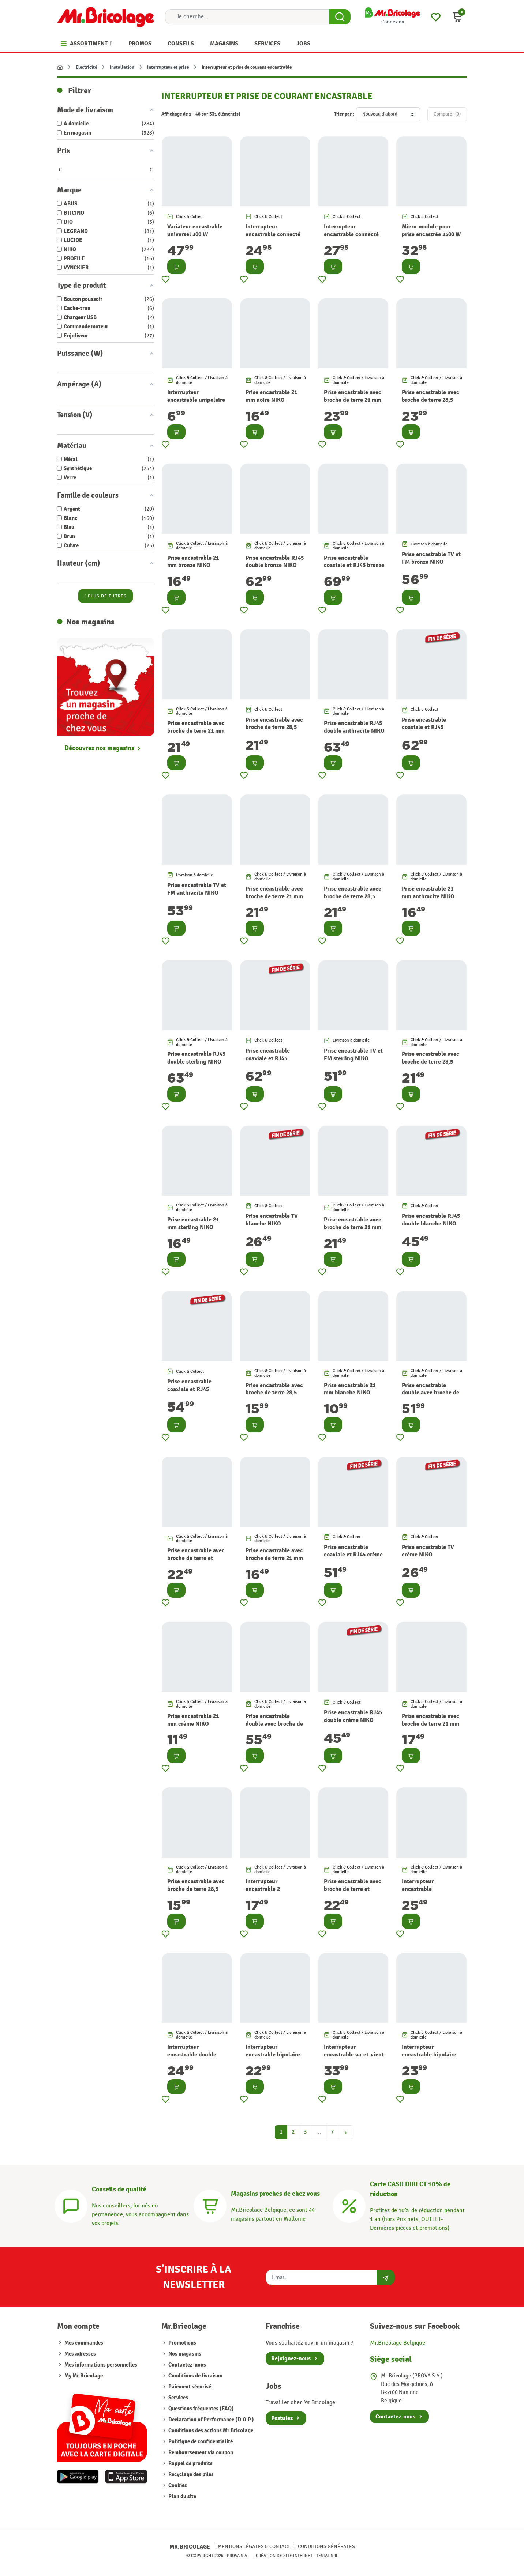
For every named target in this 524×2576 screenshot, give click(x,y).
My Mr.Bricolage (83, 2375)
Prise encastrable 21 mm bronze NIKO (193, 561)
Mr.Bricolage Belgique (397, 2342)
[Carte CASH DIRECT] (349, 2205)
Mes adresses (80, 2353)
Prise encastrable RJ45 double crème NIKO (353, 1716)
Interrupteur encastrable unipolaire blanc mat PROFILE (196, 400)
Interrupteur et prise (168, 67)
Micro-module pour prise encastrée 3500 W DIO (431, 234)
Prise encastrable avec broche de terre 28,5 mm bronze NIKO (274, 727)
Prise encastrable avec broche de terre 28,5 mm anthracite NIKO (352, 896)
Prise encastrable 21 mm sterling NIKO (193, 1223)
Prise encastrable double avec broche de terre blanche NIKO (430, 1393)
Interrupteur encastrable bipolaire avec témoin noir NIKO (431, 2054)
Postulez (282, 2418)
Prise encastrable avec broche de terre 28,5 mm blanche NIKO (274, 1393)
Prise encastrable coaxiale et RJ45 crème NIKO (353, 1555)
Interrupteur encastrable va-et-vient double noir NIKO (354, 2054)
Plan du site (181, 2496)
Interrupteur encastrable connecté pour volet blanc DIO (351, 234)
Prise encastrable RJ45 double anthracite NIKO (354, 726)
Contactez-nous (186, 2364)
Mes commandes (83, 2342)
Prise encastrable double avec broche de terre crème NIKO (274, 1723)
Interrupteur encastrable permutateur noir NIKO (431, 1889)
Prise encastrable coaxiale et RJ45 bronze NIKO (354, 565)
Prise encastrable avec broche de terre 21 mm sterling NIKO (352, 1227)
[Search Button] (340, 16)
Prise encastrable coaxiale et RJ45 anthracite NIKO (424, 727)
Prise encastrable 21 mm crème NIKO (193, 1719)
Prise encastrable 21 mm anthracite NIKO (428, 892)
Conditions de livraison (194, 2375)
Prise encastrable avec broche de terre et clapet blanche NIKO (196, 1558)
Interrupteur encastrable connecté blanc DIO (273, 234)
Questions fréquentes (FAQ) (200, 2408)
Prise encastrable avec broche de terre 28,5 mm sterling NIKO (430, 1061)
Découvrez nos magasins (99, 748)
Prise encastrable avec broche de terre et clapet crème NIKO (352, 1889)
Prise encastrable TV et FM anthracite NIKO (196, 888)
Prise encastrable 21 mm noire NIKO (271, 396)
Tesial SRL (327, 2555)
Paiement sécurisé (189, 2386)
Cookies (177, 2485)
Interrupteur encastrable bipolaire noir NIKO (273, 2054)
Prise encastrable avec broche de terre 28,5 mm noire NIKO (430, 400)
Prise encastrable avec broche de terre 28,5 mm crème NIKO (196, 1889)
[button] (457, 16)
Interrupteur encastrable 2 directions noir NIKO (272, 1889)
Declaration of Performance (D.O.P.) (210, 2419)
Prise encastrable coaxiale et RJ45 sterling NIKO (268, 1058)
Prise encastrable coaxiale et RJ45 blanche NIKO (189, 1389)
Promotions (181, 2342)
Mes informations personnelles (100, 2364)
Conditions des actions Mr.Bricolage (210, 2430)
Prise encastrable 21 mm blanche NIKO (349, 1389)
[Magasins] (210, 2205)
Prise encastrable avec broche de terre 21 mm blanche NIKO (274, 1558)
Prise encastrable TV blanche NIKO (272, 1219)
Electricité (86, 67)
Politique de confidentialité (200, 2441)
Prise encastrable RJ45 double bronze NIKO (275, 561)
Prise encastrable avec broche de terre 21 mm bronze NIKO (196, 730)
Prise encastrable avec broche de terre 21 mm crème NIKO (430, 1723)
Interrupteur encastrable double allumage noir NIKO (192, 2054)
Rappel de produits (190, 2463)
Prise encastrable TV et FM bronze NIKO (431, 558)
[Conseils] (71, 2205)
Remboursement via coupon (200, 2452)
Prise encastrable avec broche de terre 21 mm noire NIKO (352, 400)
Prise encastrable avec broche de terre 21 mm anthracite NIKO (274, 896)
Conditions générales (326, 2546)
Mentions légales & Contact (254, 2546)
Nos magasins (184, 2353)
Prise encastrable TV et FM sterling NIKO (353, 1054)
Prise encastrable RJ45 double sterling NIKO (196, 1057)
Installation (122, 67)
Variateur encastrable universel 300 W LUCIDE (194, 234)
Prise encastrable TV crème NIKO (428, 1551)
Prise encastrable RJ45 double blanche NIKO (431, 1219)
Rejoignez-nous (291, 2358)
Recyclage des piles (190, 2474)
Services (177, 2397)
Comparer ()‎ (447, 114)
